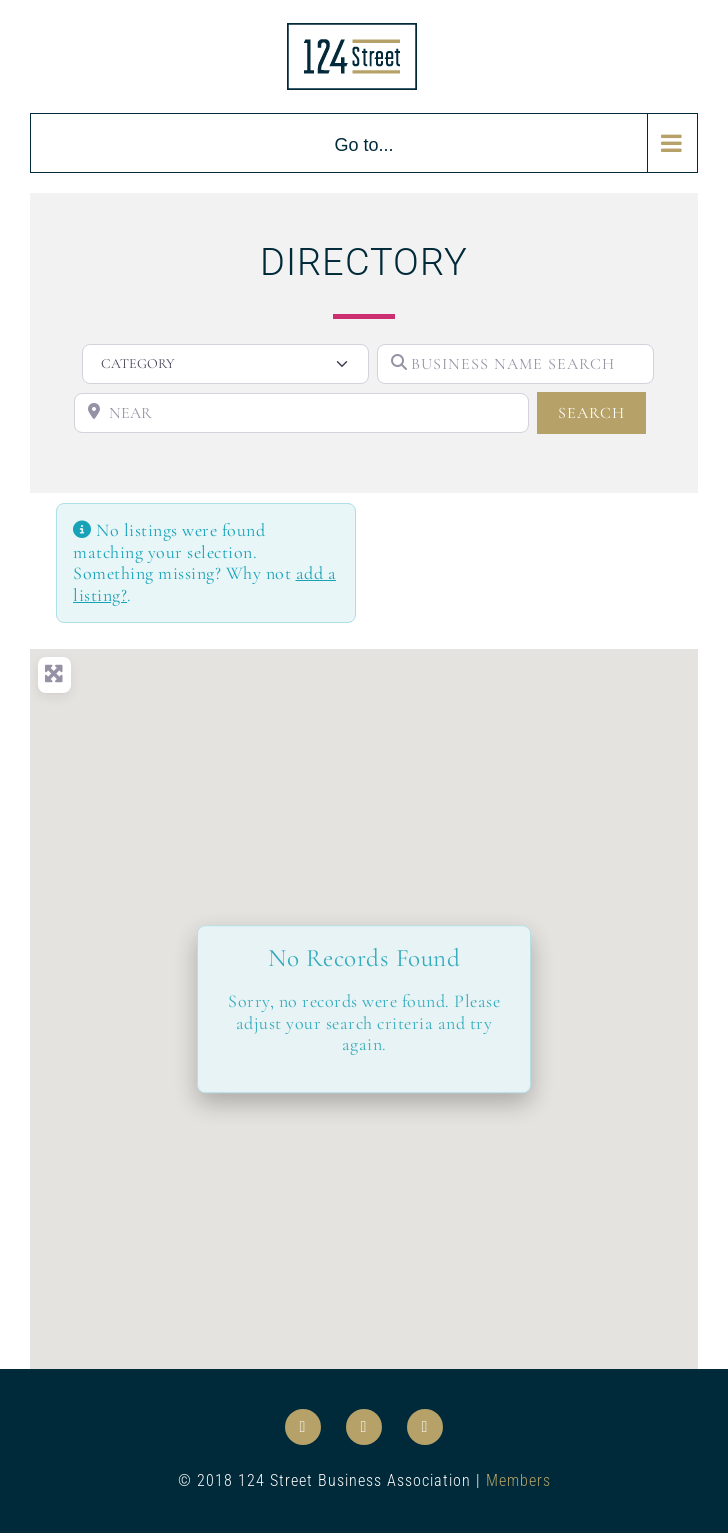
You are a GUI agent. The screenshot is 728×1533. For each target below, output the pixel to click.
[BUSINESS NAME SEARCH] (516, 364)
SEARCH (602, 411)
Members (518, 1480)
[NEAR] (301, 413)
